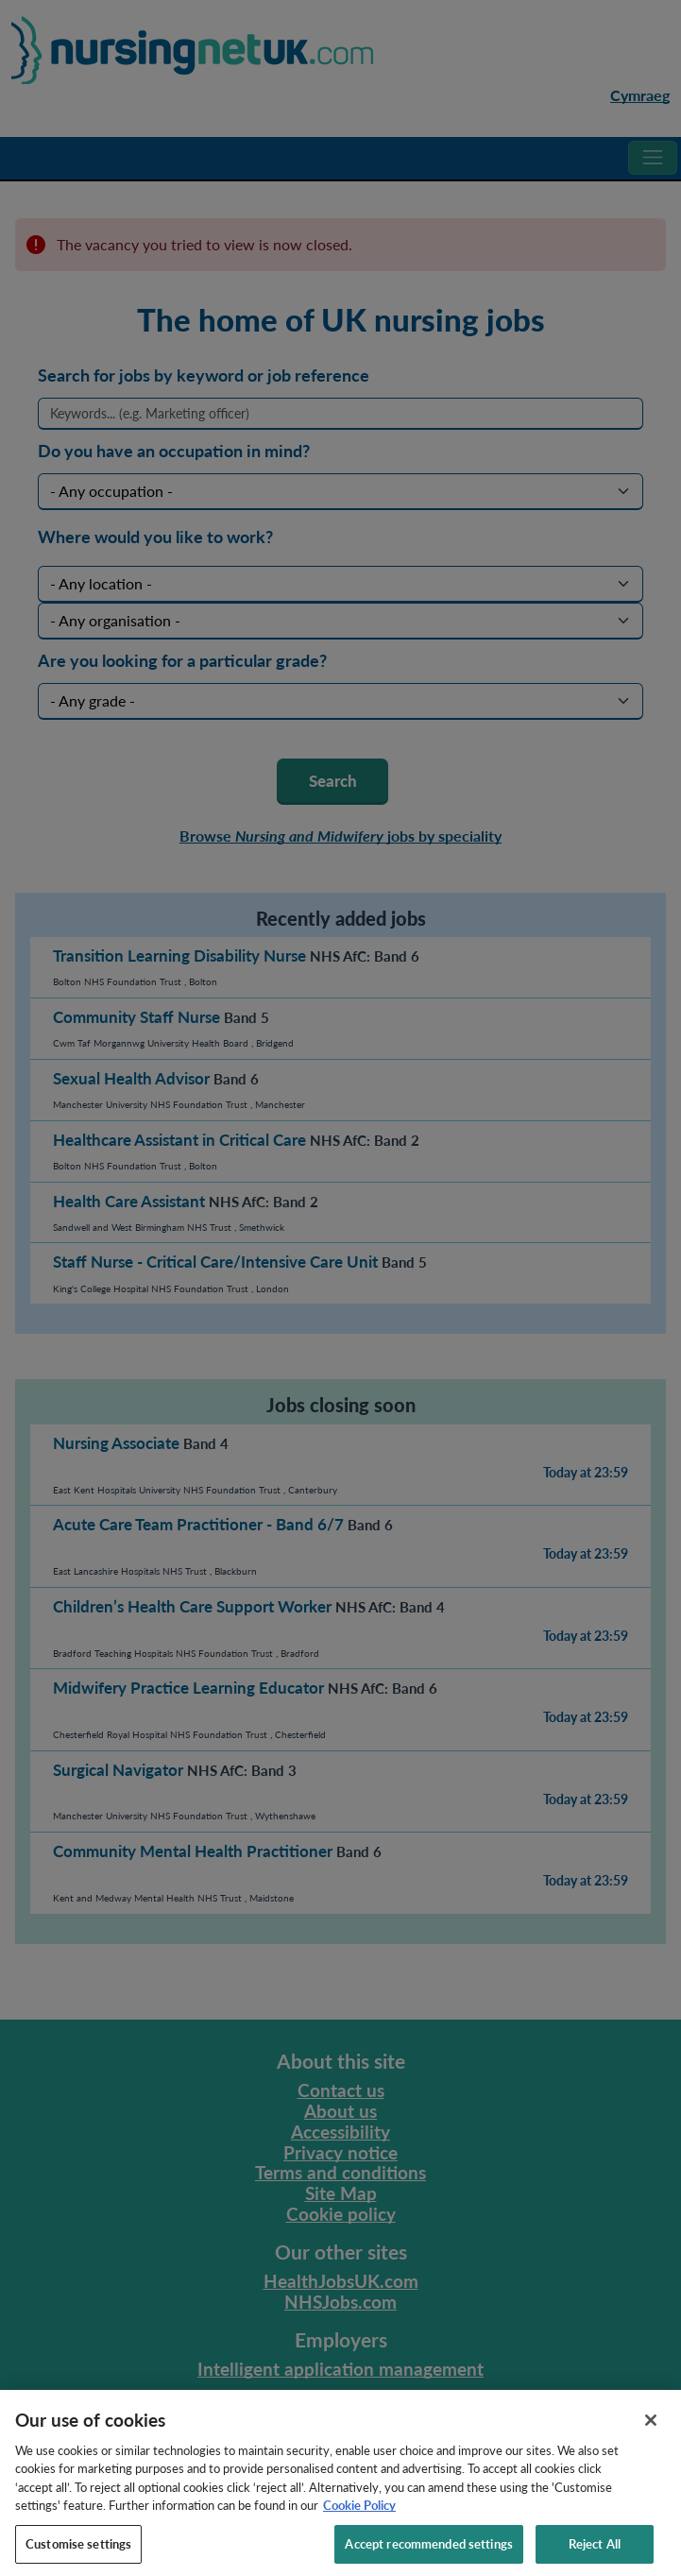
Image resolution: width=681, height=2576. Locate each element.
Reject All (595, 2553)
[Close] (651, 2429)
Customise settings (78, 2553)
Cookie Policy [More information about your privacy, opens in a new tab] (359, 2515)
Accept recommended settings (429, 2553)
